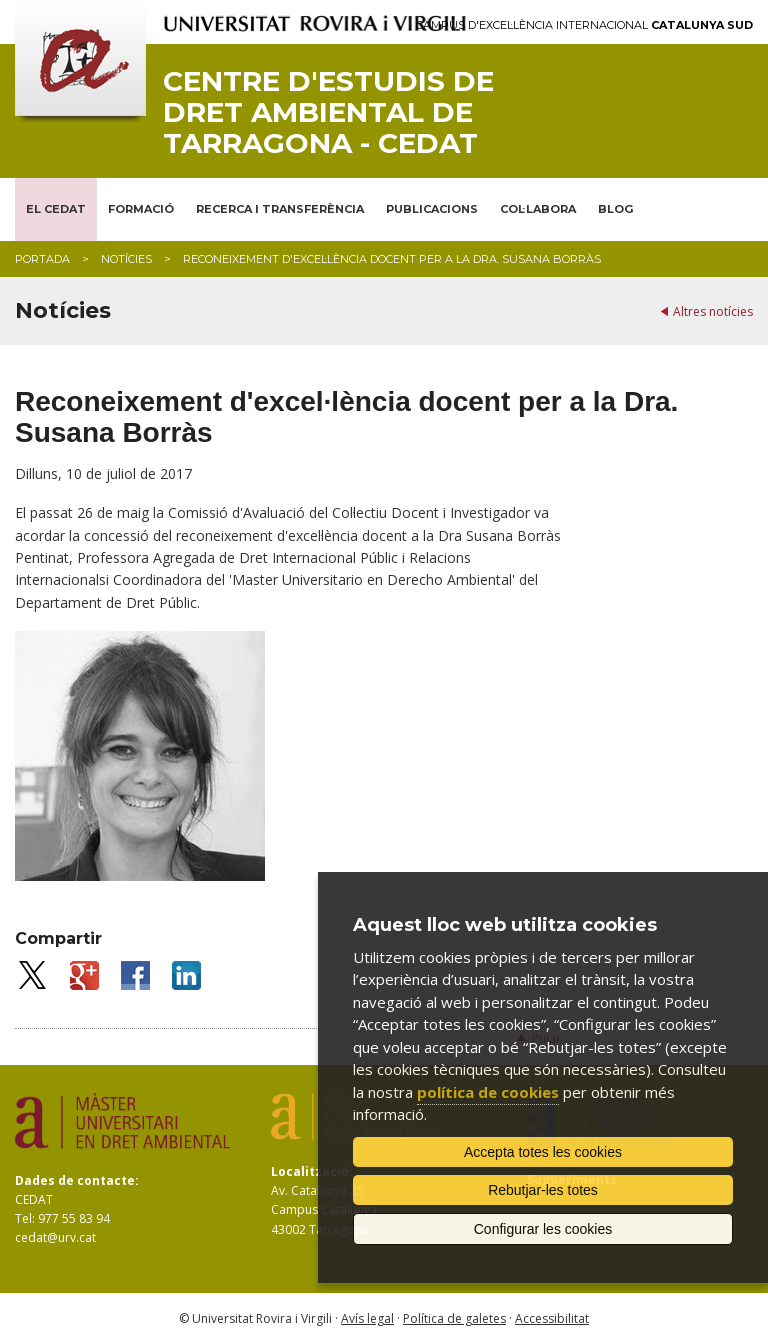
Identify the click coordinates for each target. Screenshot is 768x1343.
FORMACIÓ (141, 209)
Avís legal (367, 1318)
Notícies (126, 259)
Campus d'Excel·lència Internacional (584, 25)
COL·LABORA (538, 209)
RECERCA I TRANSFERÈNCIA (280, 209)
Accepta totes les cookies (543, 1152)
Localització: (312, 1171)
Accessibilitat (552, 1318)
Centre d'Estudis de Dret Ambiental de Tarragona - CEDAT (328, 112)
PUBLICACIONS (432, 209)
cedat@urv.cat (55, 1237)
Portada (42, 259)
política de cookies (488, 1092)
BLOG (615, 209)
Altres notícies (713, 311)
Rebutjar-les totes (543, 1190)
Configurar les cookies (543, 1229)
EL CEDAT (56, 209)
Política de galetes (454, 1318)
